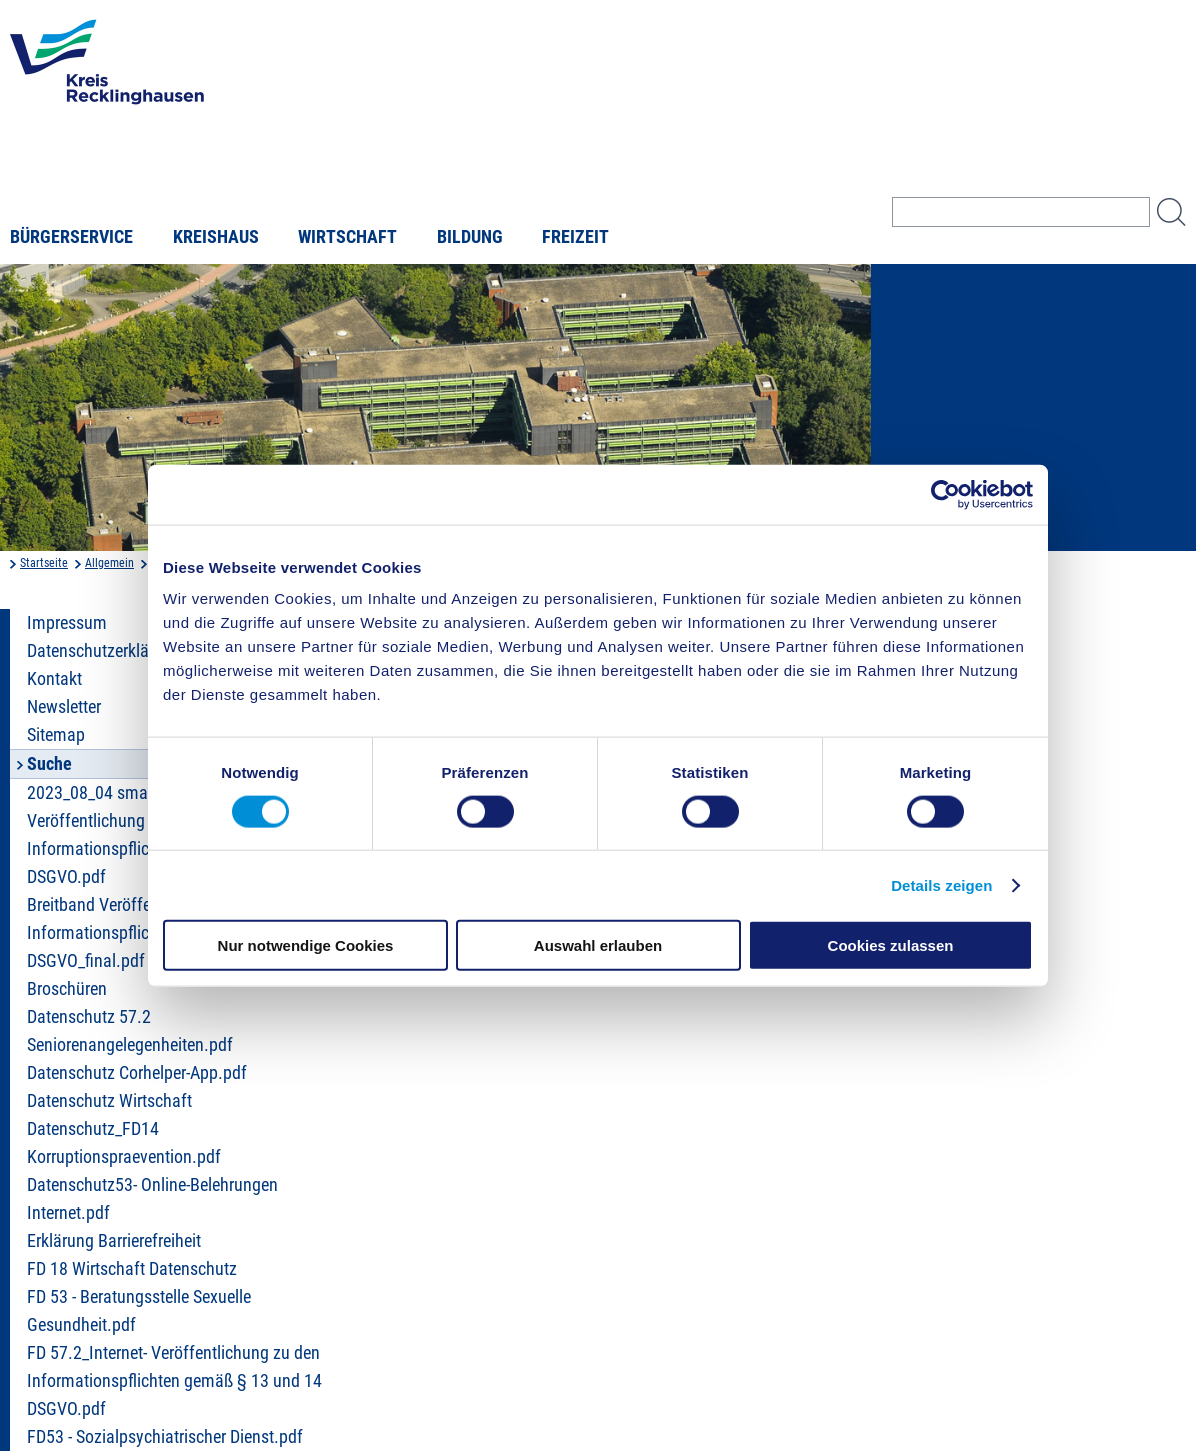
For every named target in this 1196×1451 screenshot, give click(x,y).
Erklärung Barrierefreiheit (114, 1241)
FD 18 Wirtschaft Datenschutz (132, 1269)
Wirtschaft (347, 237)
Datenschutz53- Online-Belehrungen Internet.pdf (152, 1199)
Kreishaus (216, 237)
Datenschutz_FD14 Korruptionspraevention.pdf (124, 1143)
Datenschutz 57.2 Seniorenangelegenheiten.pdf (130, 1031)
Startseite (44, 563)
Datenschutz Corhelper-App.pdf (137, 1073)
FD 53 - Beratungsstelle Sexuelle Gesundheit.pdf (139, 1311)
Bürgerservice (71, 237)
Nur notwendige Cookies (306, 945)
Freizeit (575, 237)
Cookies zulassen (891, 945)
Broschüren (67, 989)
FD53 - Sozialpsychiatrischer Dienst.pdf (165, 1437)
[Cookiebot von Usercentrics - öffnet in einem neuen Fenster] (945, 494)
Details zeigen (941, 884)
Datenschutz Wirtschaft (109, 1101)
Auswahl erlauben (598, 945)
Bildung (470, 237)
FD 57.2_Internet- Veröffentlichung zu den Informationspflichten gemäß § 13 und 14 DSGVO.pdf (174, 1381)
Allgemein (109, 563)
